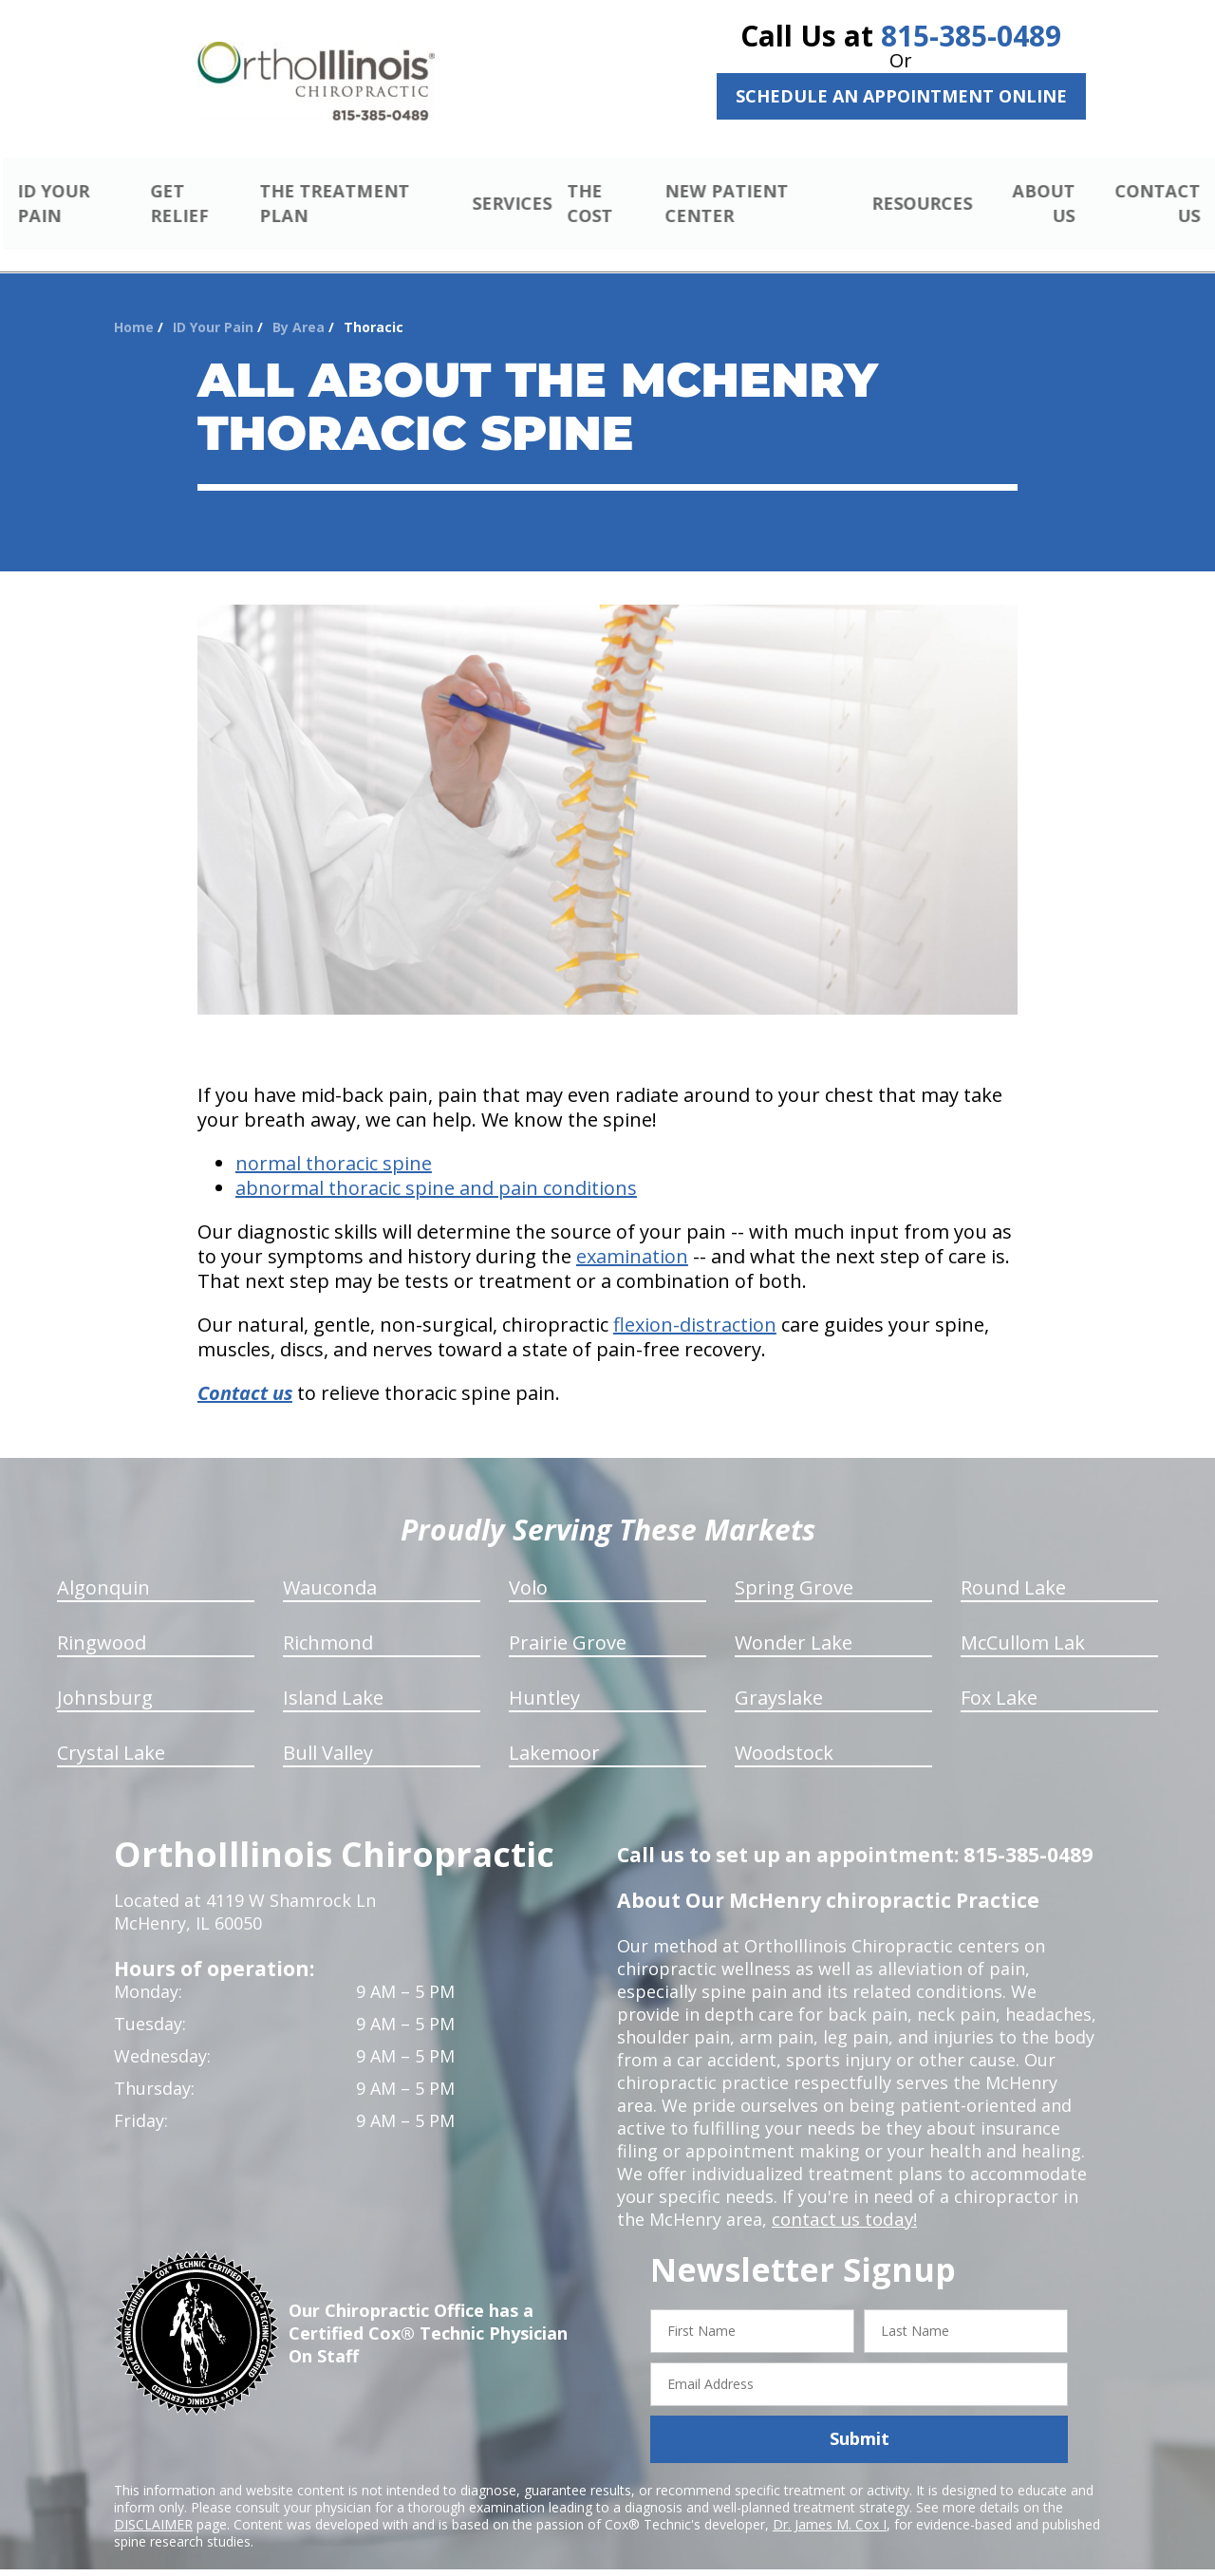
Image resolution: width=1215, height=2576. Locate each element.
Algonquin (103, 1565)
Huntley (544, 1676)
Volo (528, 1565)
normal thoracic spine (333, 1141)
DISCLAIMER (153, 2501)
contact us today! (842, 2197)
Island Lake (333, 1676)
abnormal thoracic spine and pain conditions (436, 1166)
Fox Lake (999, 1676)
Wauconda (330, 1565)
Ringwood (101, 1620)
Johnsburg (105, 1676)
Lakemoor (554, 1731)
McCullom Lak (1023, 1620)
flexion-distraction (694, 1303)
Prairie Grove (567, 1620)
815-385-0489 (971, 35)
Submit (859, 2416)
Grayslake (779, 1676)
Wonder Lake (793, 1620)
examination (632, 1234)
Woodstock (784, 1731)
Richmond (328, 1620)
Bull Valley (328, 1731)
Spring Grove (794, 1565)
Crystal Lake (111, 1731)
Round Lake (1013, 1565)
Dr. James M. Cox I (830, 2501)
